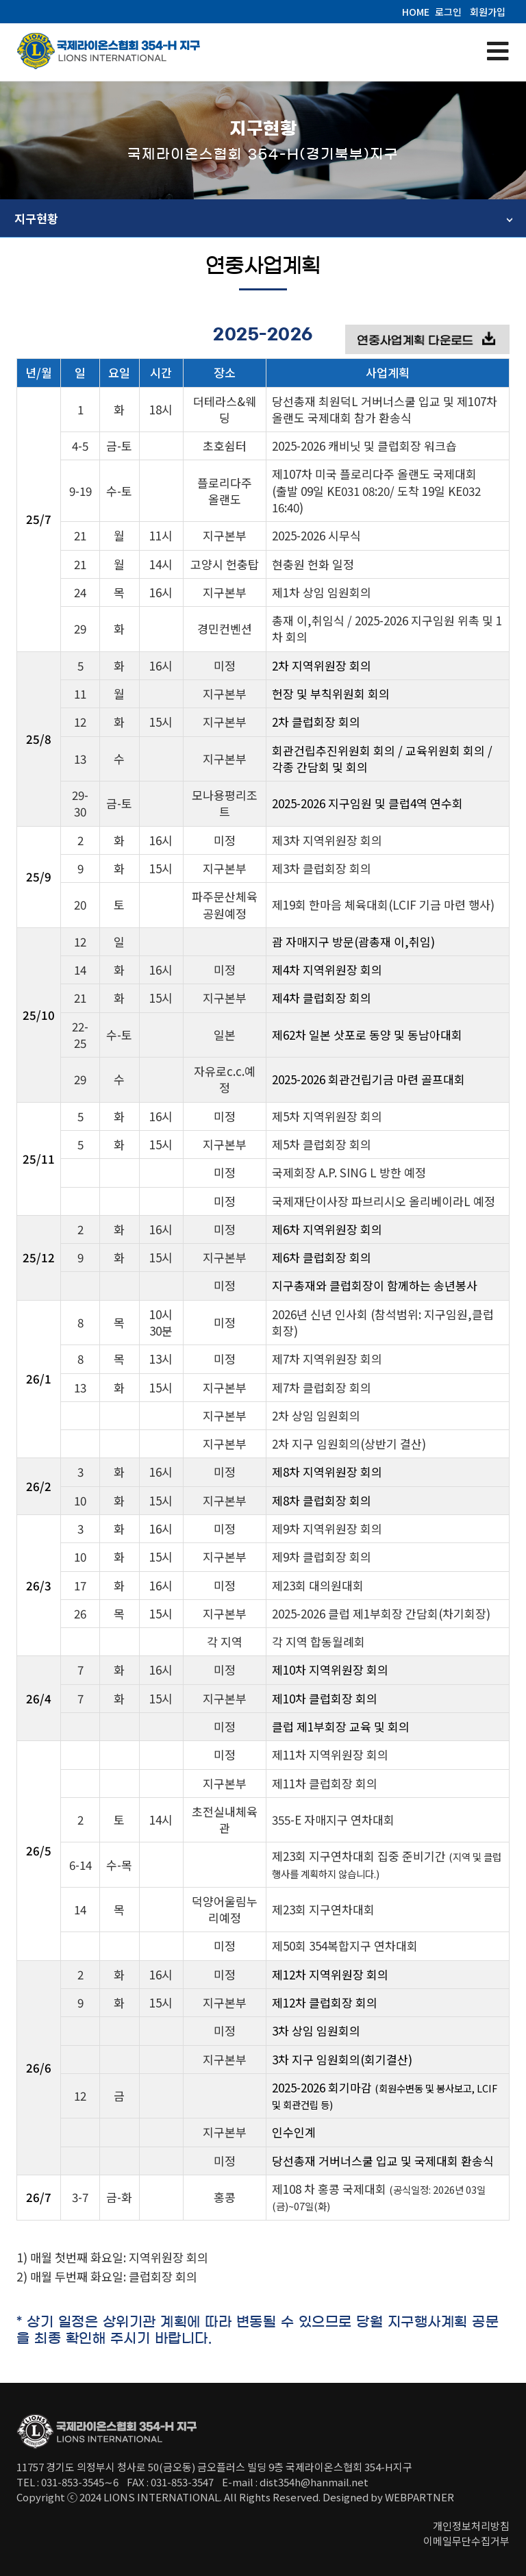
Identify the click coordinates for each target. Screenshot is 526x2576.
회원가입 (487, 11)
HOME (415, 11)
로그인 (448, 11)
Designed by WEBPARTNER (388, 2497)
